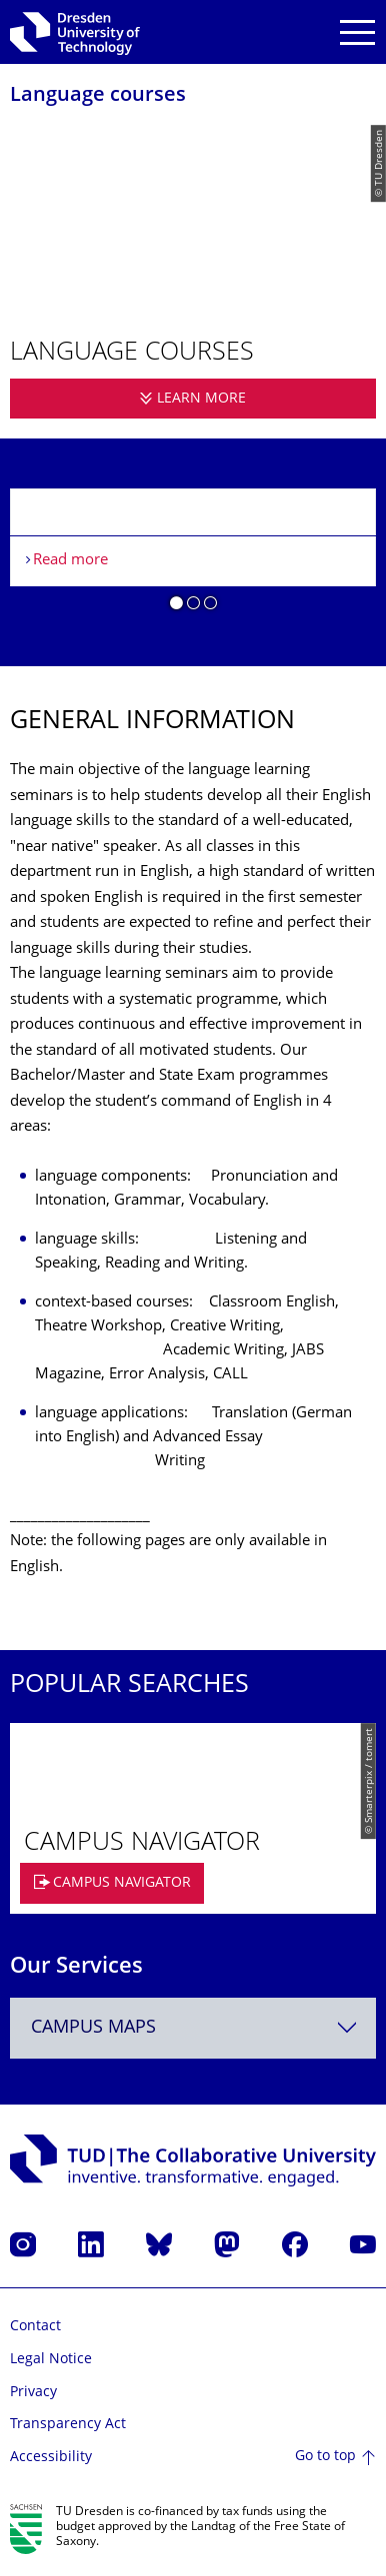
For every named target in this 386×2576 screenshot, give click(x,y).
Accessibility (51, 2457)
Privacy (33, 2392)
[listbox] (193, 557)
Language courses (98, 96)
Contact (35, 2326)
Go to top (325, 2456)
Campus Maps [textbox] (93, 2028)
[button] (176, 606)
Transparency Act (68, 2424)
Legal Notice (51, 2359)
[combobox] (193, 2028)
